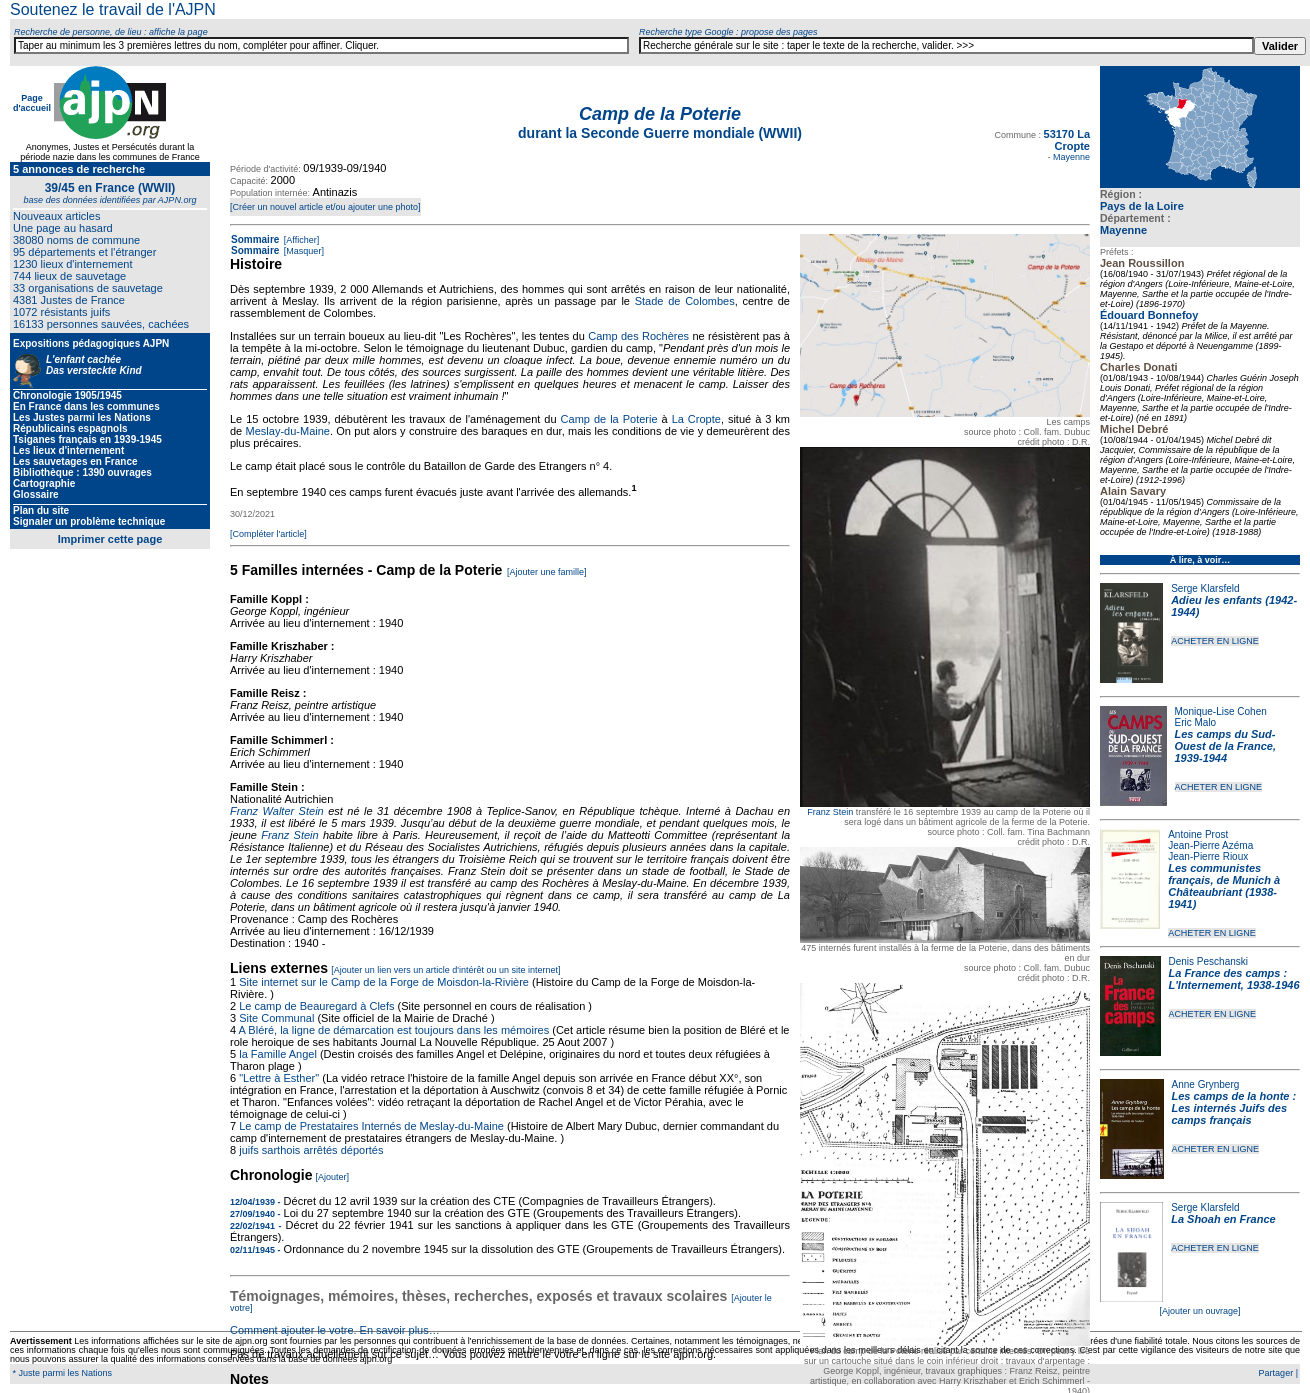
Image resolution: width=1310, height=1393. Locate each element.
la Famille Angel (278, 1054)
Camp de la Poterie (609, 419)
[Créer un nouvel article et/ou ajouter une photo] (325, 207)
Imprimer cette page (110, 539)
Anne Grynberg (1206, 1084)
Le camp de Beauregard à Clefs (316, 1006)
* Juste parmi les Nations (61, 1373)
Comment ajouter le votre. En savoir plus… (335, 1330)
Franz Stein (830, 812)
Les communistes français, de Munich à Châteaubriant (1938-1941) (1224, 886)
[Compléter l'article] (268, 534)
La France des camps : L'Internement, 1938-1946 (1234, 979)
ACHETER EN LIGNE (1215, 641)
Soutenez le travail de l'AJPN (113, 9)
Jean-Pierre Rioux (1208, 856)
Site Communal (276, 1018)
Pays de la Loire (1142, 206)
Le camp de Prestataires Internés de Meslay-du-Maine (371, 1126)
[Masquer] (302, 251)
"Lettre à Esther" (279, 1078)
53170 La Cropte (1067, 140)
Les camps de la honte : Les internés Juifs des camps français (1234, 1108)
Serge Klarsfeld (1205, 588)
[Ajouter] (333, 1177)
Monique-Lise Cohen (1221, 711)
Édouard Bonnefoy (1149, 315)
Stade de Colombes (685, 301)
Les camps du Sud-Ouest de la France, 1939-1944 (1225, 746)
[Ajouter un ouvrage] (1199, 1311)
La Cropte (696, 419)
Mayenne (1123, 230)
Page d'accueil (32, 103)
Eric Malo (1196, 722)
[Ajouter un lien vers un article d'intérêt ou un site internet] (445, 970)
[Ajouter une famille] (547, 572)
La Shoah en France (1223, 1219)
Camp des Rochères (638, 336)
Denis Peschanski (1208, 961)
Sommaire (255, 239)
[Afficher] (300, 240)
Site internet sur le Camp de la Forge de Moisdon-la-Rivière (384, 982)
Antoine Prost (1198, 834)
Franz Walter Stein (277, 811)
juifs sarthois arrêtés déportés (311, 1150)
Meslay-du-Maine (288, 431)
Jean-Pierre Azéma (1210, 845)
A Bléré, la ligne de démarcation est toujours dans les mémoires (394, 1030)
